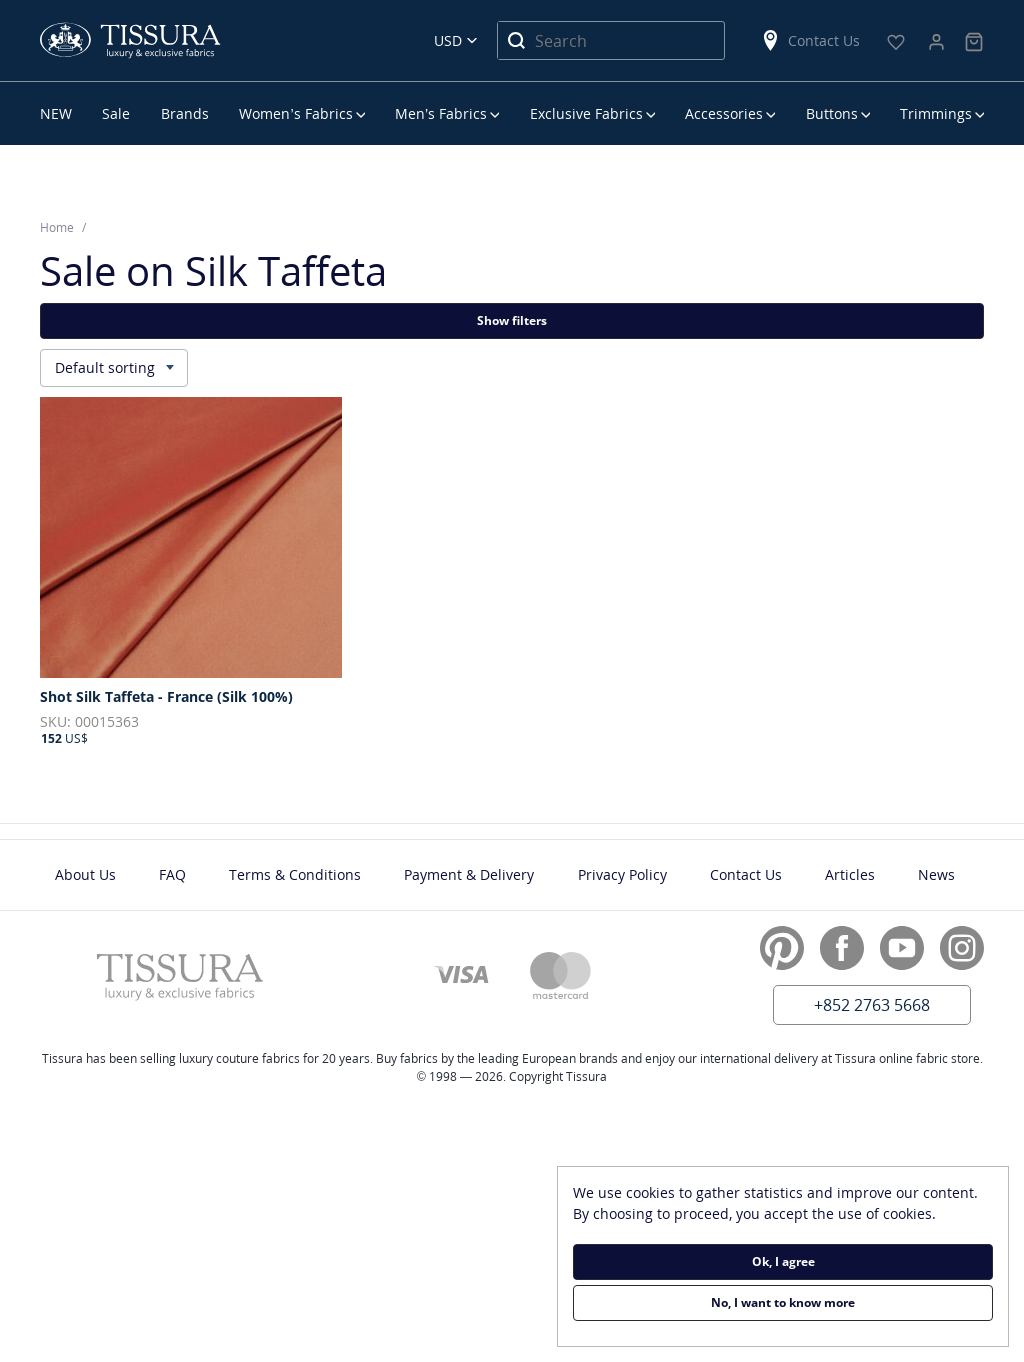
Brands (185, 113)
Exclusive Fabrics (586, 113)
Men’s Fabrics (441, 113)
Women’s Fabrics (295, 113)
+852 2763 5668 (872, 1005)
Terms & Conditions (295, 874)
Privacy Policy (622, 874)
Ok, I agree (783, 1261)
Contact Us (810, 40)
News (936, 874)
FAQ (172, 874)
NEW (56, 113)
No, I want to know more (783, 1302)
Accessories (724, 113)
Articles (850, 874)
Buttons (832, 113)
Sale (116, 113)
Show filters (512, 320)
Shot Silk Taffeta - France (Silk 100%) (166, 697)
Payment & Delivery (469, 874)
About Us (85, 874)
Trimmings (936, 113)
